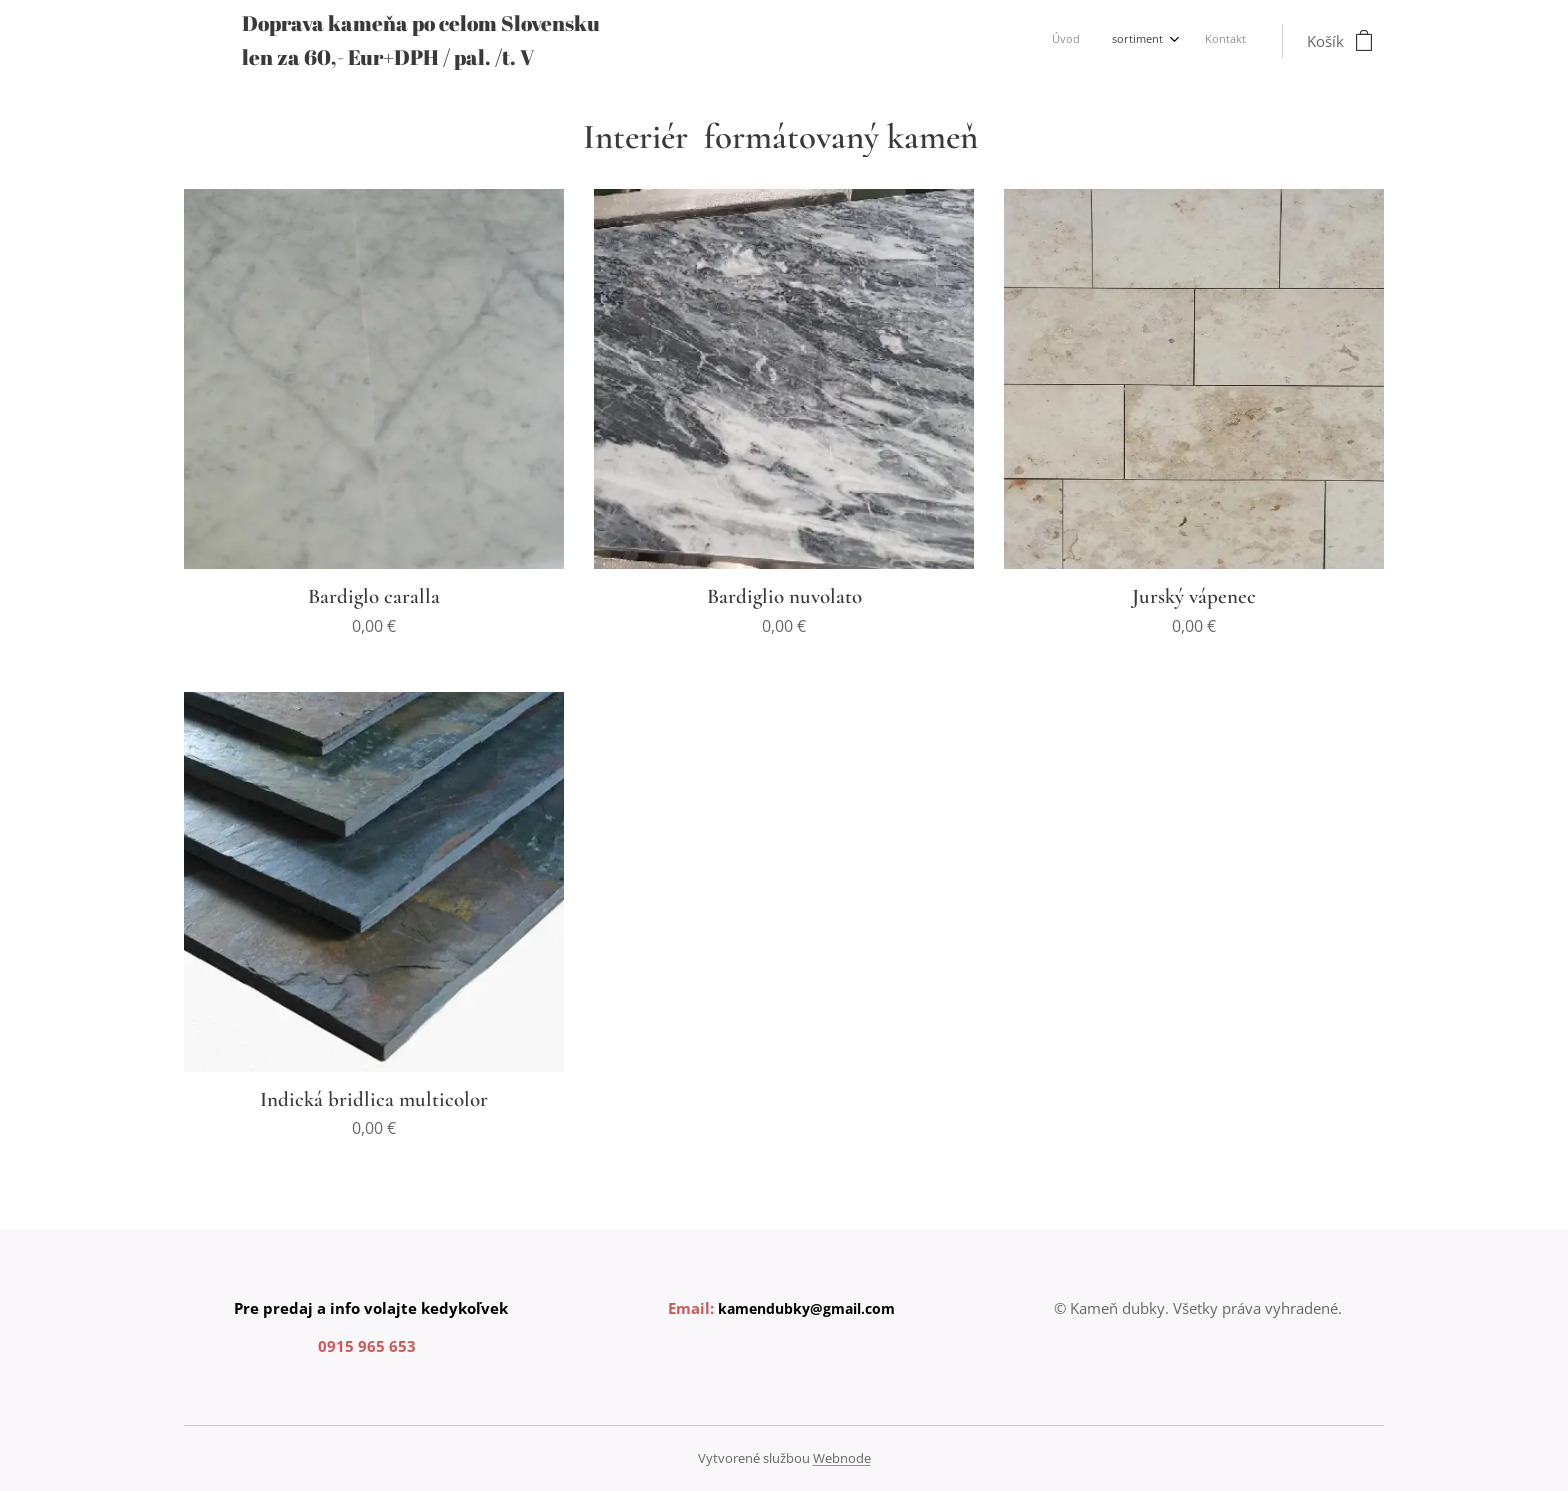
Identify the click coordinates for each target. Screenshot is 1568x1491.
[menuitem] (1177, 41)
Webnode (842, 1458)
